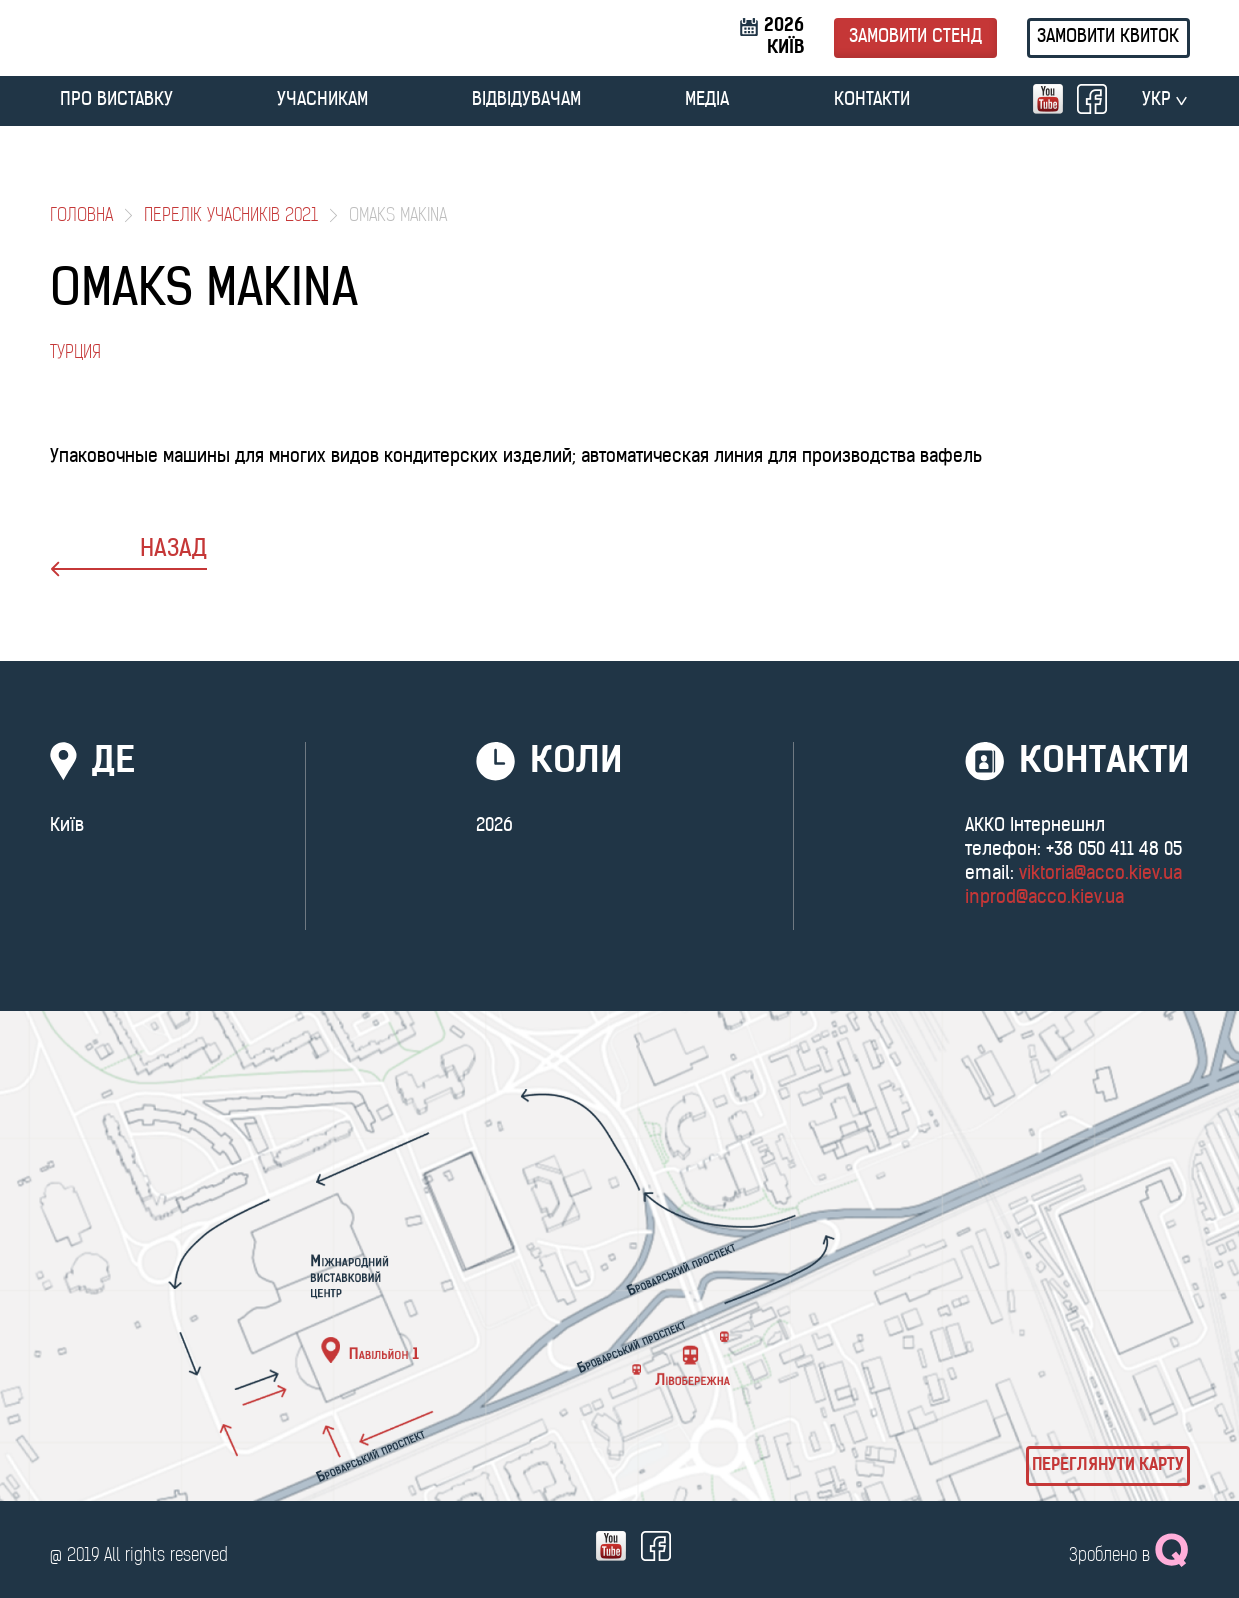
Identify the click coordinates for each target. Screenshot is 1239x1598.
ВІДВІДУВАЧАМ (526, 100)
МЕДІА (707, 100)
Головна (81, 216)
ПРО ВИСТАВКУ (116, 100)
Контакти (872, 100)
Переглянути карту (1108, 1466)
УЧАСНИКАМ (322, 100)
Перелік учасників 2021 (231, 216)
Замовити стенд (915, 37)
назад (128, 557)
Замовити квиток (1108, 37)
